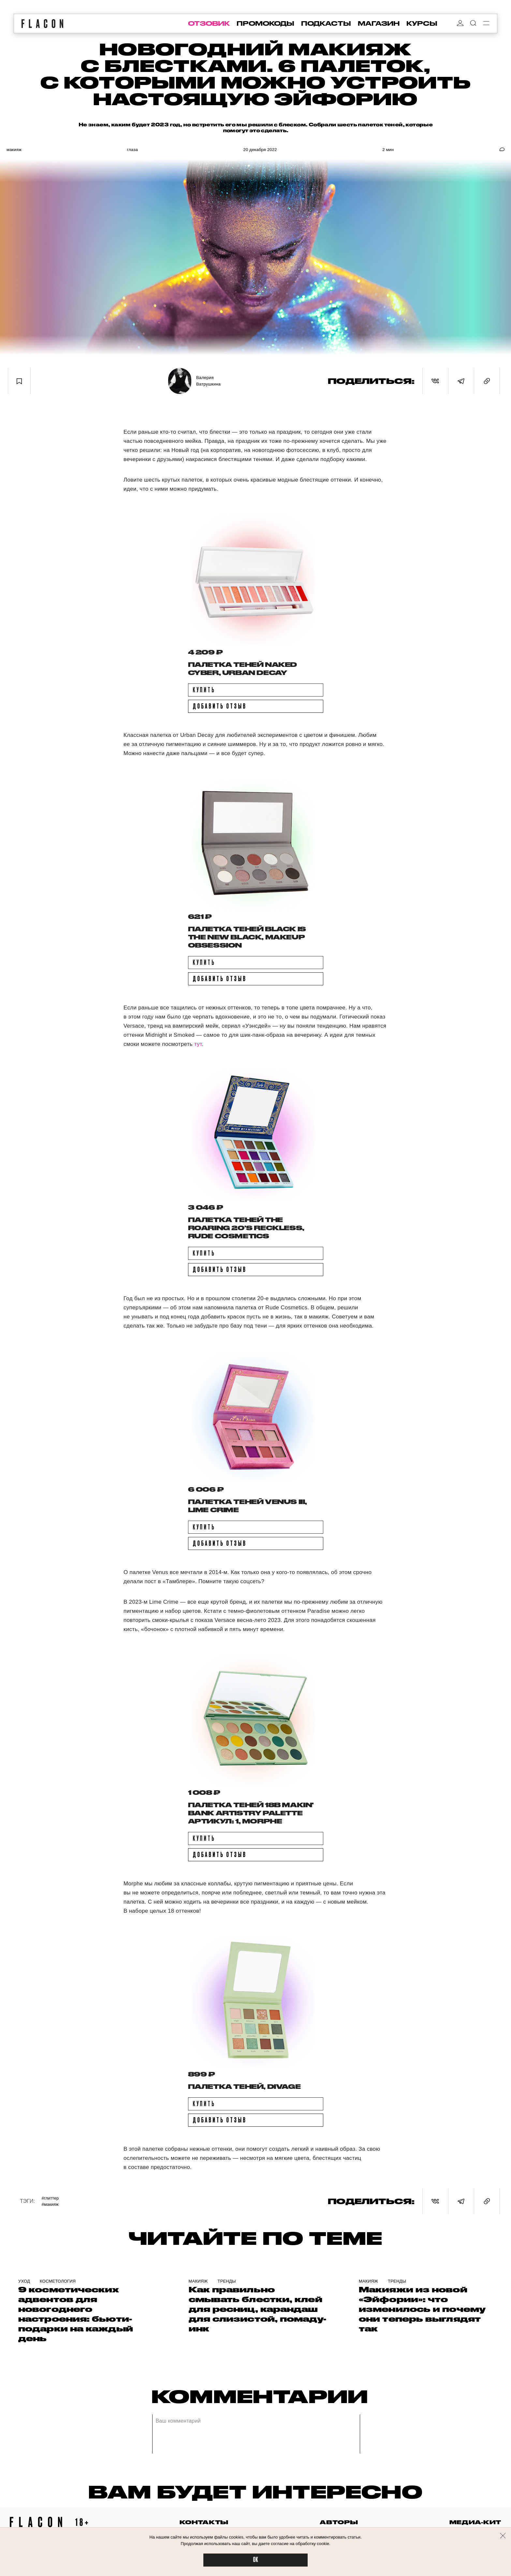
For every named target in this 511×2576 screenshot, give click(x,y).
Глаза (132, 149)
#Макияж (50, 2204)
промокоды (265, 23)
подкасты (326, 23)
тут (198, 1044)
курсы (421, 23)
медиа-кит (475, 2522)
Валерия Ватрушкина (208, 381)
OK (255, 2559)
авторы (339, 2522)
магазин (379, 23)
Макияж (14, 149)
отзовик (209, 23)
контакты (204, 2522)
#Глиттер (50, 2198)
